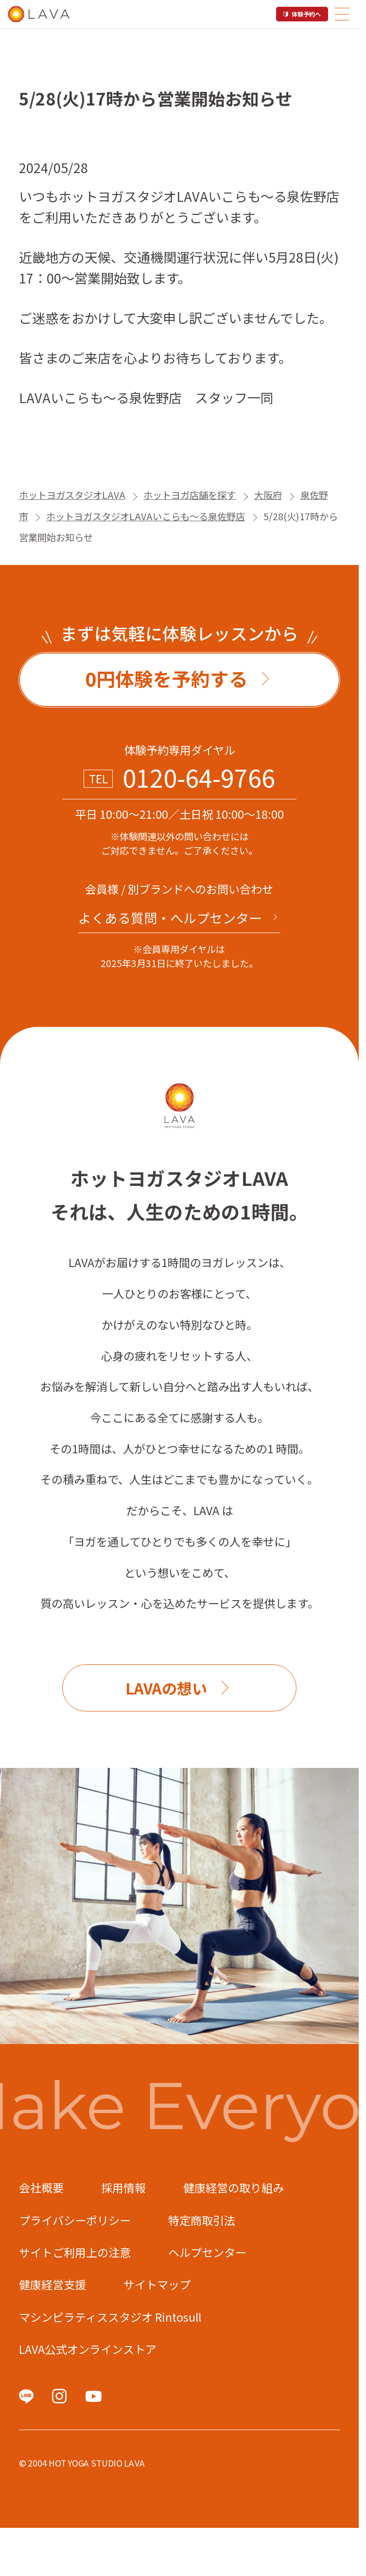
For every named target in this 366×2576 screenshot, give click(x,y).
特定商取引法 (201, 2220)
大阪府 (268, 495)
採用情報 (123, 2187)
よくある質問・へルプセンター (170, 917)
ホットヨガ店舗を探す (189, 495)
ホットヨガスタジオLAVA (72, 495)
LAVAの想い (166, 1688)
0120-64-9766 (198, 777)
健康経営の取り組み (233, 2187)
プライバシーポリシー (75, 2220)
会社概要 (41, 2187)
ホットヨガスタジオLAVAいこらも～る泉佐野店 (145, 516)
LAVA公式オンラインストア (88, 2349)
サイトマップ (157, 2284)
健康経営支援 (52, 2284)
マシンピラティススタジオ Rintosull (110, 2317)
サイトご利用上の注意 (75, 2252)
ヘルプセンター (207, 2252)
